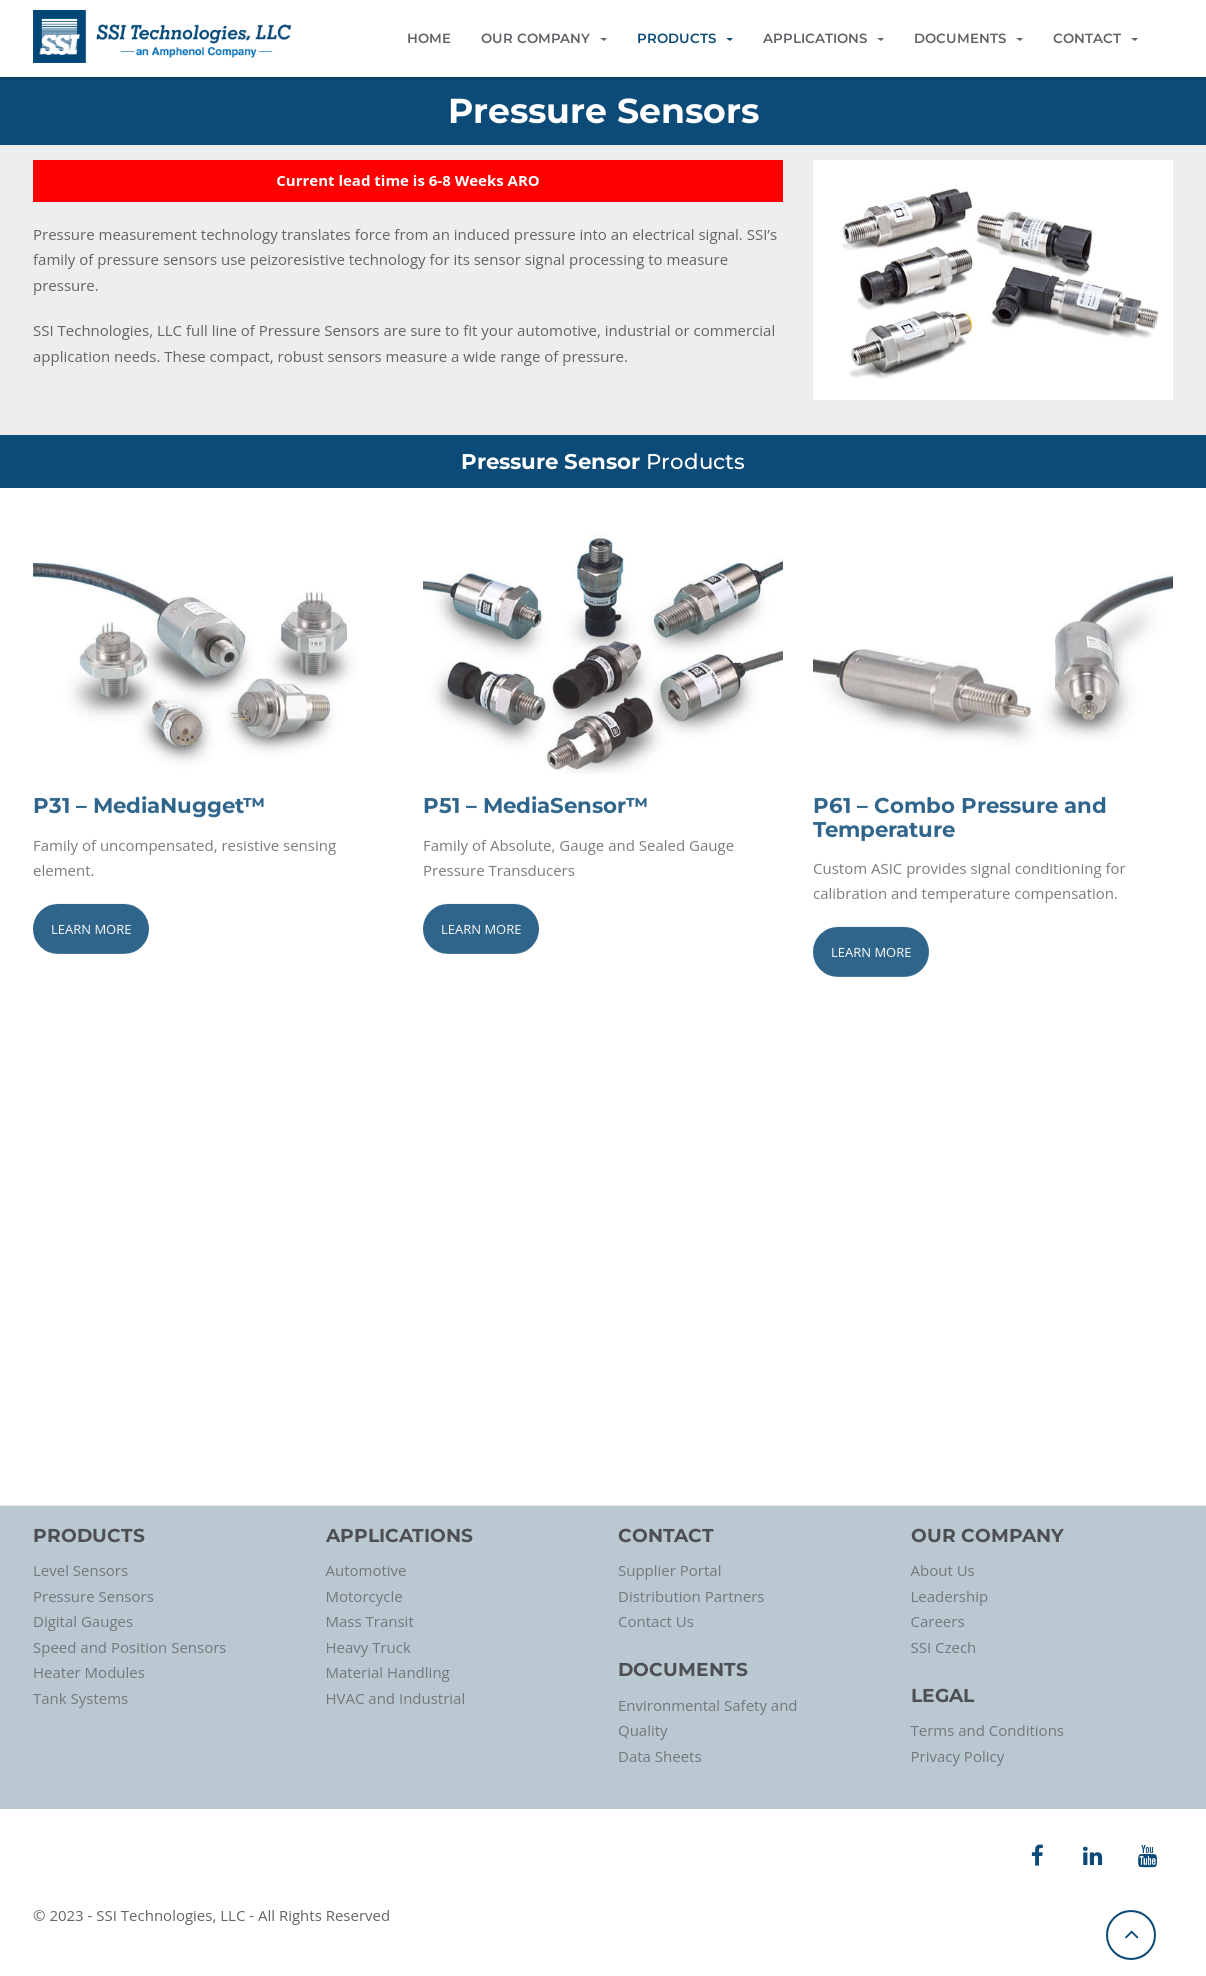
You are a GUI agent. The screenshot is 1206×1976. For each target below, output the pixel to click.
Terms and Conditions (988, 1730)
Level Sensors (80, 1570)
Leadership (950, 1596)
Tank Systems (80, 1698)
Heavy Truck (368, 1647)
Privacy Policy (958, 1756)
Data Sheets (660, 1756)
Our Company (544, 38)
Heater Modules (89, 1672)
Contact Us (656, 1621)
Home (429, 38)
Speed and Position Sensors (129, 1647)
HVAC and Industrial (396, 1698)
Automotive (366, 1570)
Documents (968, 38)
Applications (823, 38)
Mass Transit (370, 1621)
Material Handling (388, 1672)
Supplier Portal (669, 1570)
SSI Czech (944, 1647)
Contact (1095, 38)
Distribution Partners (691, 1596)
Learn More (91, 930)
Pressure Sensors (93, 1596)
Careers (938, 1621)
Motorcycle (364, 1596)
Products (685, 38)
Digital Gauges (83, 1621)
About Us (943, 1570)
